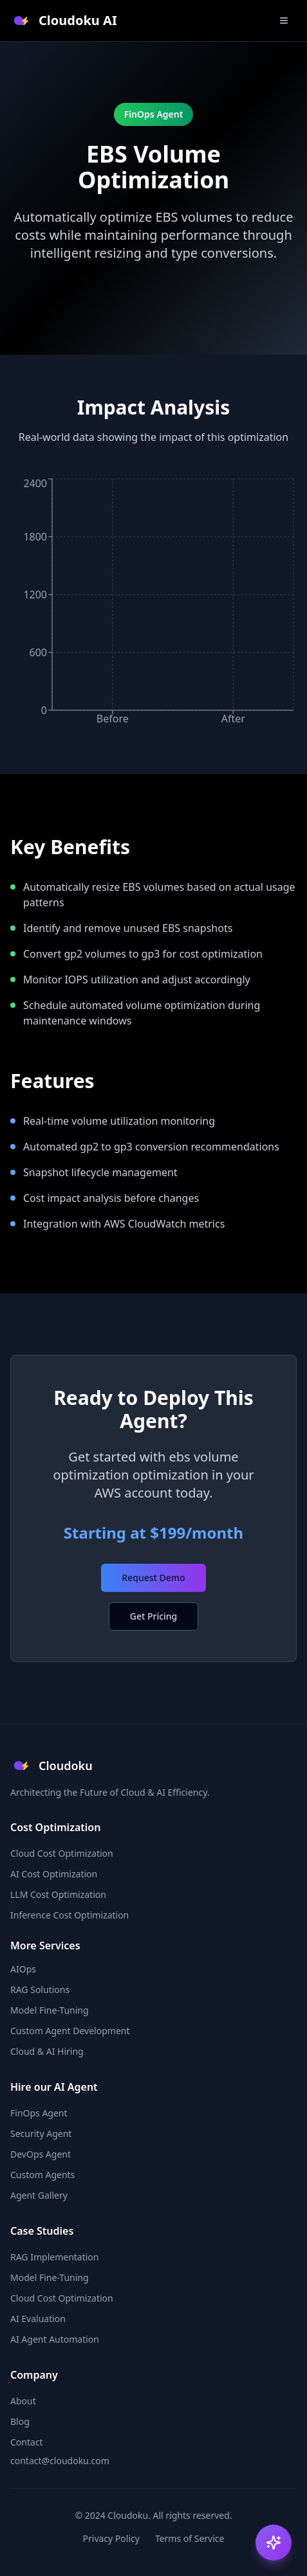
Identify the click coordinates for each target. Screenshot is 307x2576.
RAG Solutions (40, 1989)
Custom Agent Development (70, 2031)
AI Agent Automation (54, 2339)
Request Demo (153, 1577)
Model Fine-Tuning (49, 2010)
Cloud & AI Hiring (47, 2051)
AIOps (23, 1969)
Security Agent (40, 2133)
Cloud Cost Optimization (61, 1853)
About (23, 2401)
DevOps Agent (40, 2154)
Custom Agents (42, 2175)
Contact (26, 2442)
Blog (20, 2421)
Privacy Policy (111, 2538)
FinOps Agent (39, 2113)
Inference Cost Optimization (69, 1915)
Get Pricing (154, 1616)
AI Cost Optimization (53, 1874)
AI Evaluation (38, 2318)
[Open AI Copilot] (274, 2543)
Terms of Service (190, 2538)
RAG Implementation (54, 2257)
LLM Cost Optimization (58, 1894)
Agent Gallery (39, 2195)
